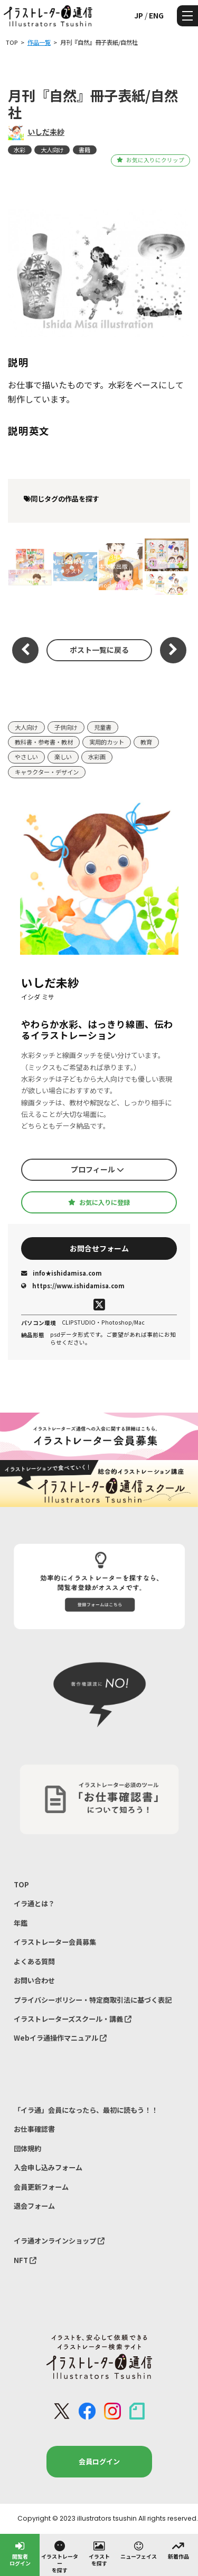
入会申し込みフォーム (48, 2167)
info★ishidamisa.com (61, 1273)
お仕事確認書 (34, 2129)
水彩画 (97, 756)
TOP (21, 1884)
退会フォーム (34, 2206)
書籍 (84, 149)
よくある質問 (34, 1961)
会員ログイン (99, 2461)
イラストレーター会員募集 (55, 1942)
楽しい (63, 756)
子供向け (66, 727)
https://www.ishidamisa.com (73, 1285)
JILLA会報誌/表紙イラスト (73, 566)
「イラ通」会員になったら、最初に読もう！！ (86, 2110)
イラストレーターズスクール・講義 (72, 2019)
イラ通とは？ (34, 1903)
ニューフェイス (138, 2549)
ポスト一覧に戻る (99, 649)
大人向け (52, 149)
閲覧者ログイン (20, 2553)
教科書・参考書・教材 (44, 742)
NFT (25, 2260)
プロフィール (97, 1169)
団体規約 (27, 2148)
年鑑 (20, 1923)
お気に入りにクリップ (150, 160)
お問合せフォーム (99, 1248)
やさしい (26, 756)
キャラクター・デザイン (47, 772)
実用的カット (106, 742)
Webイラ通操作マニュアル (60, 2038)
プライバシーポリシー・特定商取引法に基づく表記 (93, 2000)
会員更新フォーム (41, 2187)
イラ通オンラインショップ (59, 2241)
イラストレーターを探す (59, 2556)
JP (138, 15)
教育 (146, 742)
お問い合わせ (34, 1980)
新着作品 (178, 2549)
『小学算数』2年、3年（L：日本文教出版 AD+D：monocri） (119, 566)
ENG (156, 15)
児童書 (102, 727)
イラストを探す (99, 2553)
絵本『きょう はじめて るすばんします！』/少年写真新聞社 (29, 566)
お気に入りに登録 (98, 1202)
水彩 (19, 149)
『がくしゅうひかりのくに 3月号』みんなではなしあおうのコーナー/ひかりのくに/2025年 (166, 566)
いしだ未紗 (45, 131)
